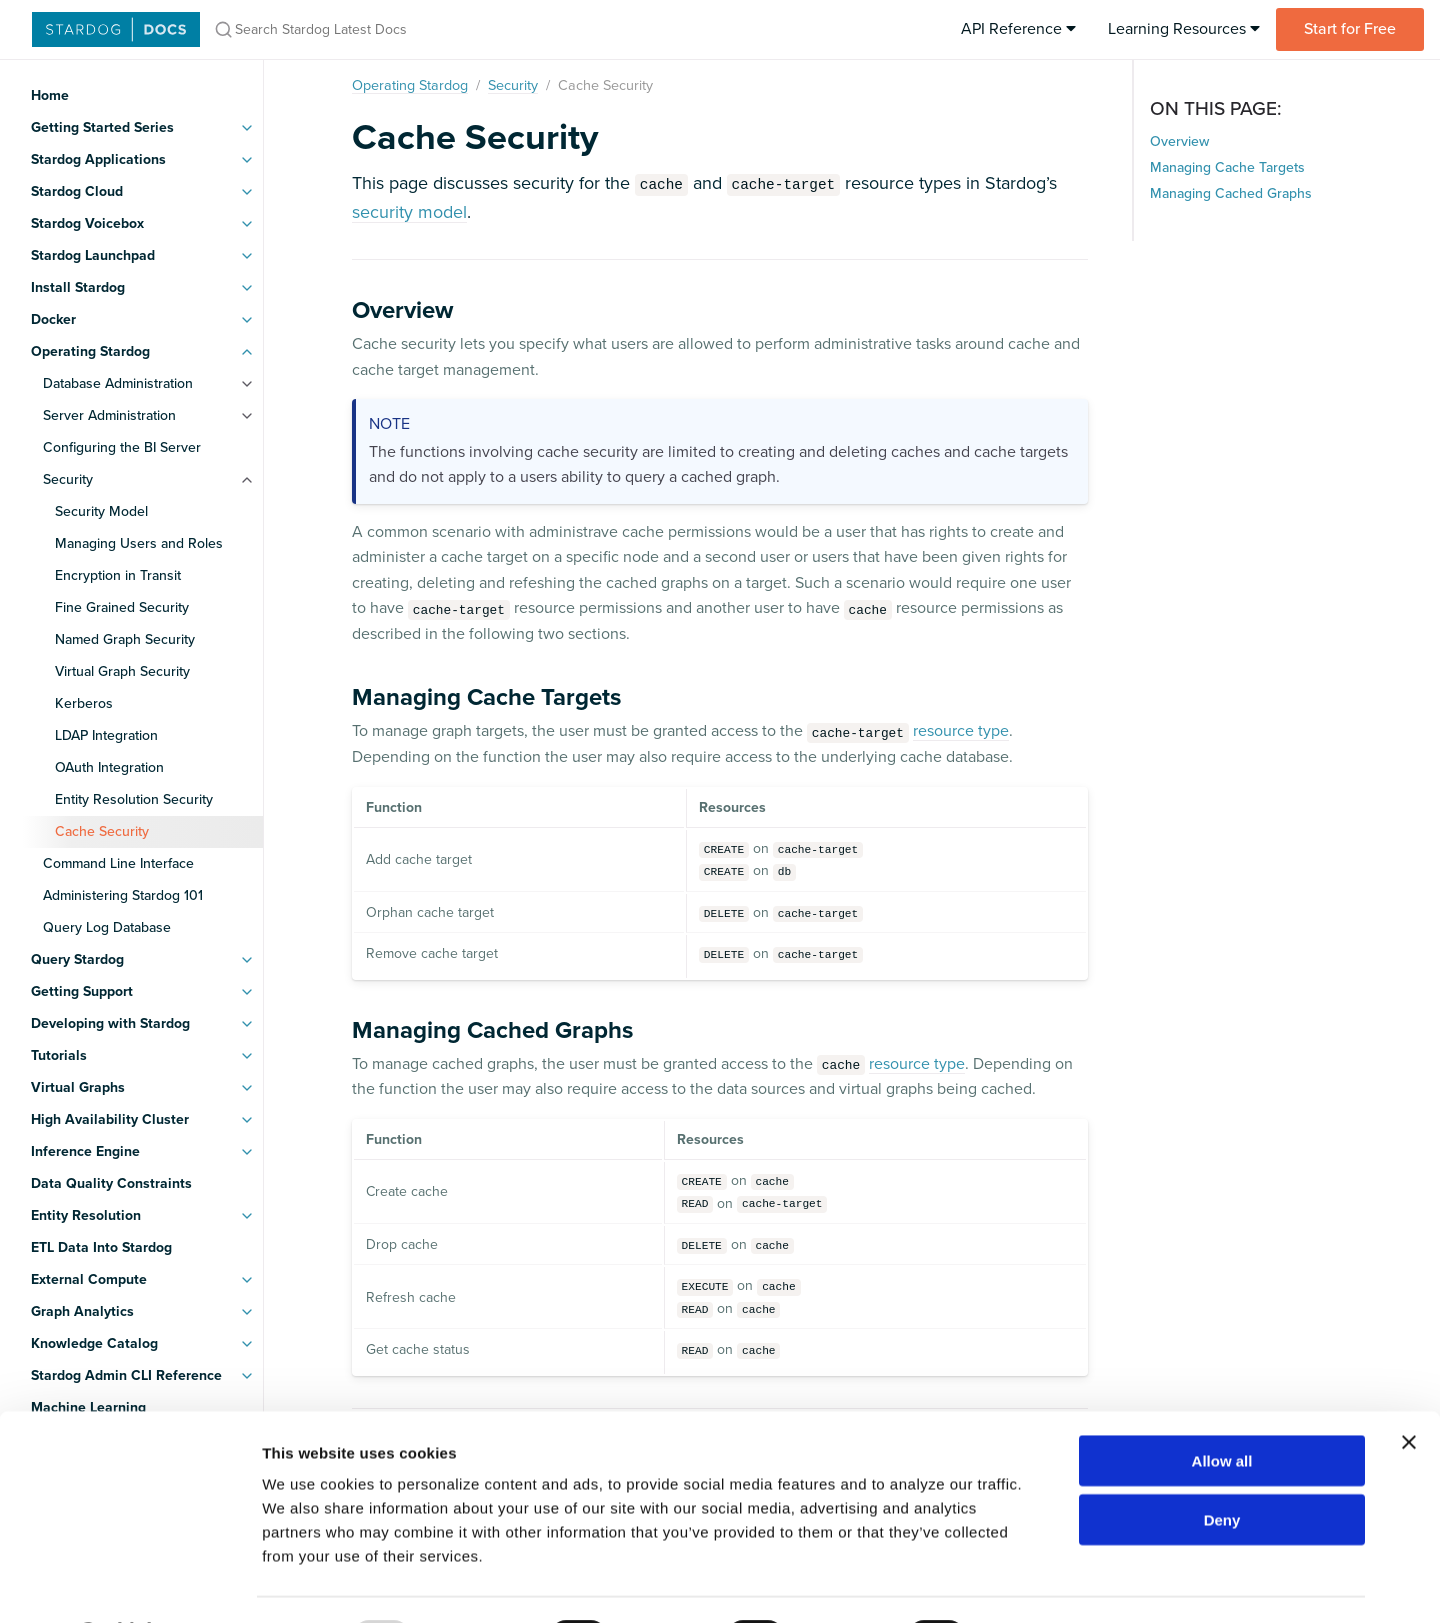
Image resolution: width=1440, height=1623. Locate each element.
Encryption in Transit (118, 575)
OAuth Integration (109, 767)
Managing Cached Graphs (1231, 193)
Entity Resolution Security (134, 799)
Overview (1179, 141)
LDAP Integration (106, 735)
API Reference (1018, 29)
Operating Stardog (410, 85)
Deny (1222, 1466)
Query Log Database (107, 927)
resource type (961, 731)
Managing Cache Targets (1227, 167)
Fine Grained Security (122, 607)
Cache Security (102, 831)
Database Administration (118, 383)
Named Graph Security (125, 639)
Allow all (1222, 1407)
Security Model (101, 511)
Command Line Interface (118, 863)
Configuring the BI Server (122, 447)
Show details (1049, 1583)
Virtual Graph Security (122, 671)
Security (68, 479)
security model (409, 212)
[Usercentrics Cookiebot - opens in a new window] (129, 1584)
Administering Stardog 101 (123, 895)
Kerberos (84, 703)
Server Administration (109, 415)
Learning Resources (1184, 29)
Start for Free (1350, 29)
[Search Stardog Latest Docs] (468, 29)
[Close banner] (1409, 1389)
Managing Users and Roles (139, 543)
